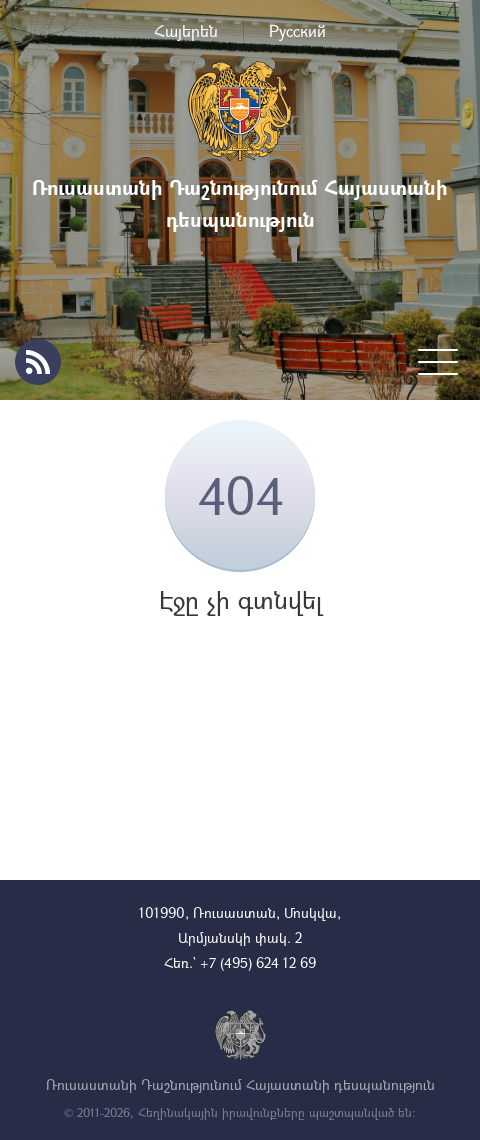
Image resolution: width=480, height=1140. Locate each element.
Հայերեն (186, 30)
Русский (297, 30)
